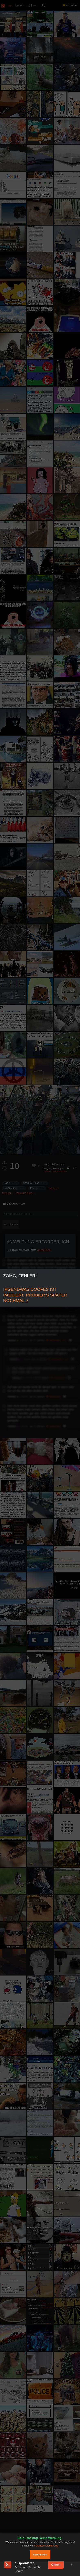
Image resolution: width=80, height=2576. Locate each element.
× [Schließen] (71, 2564)
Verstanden (40, 2554)
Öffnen (55, 2564)
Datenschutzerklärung (46, 2545)
